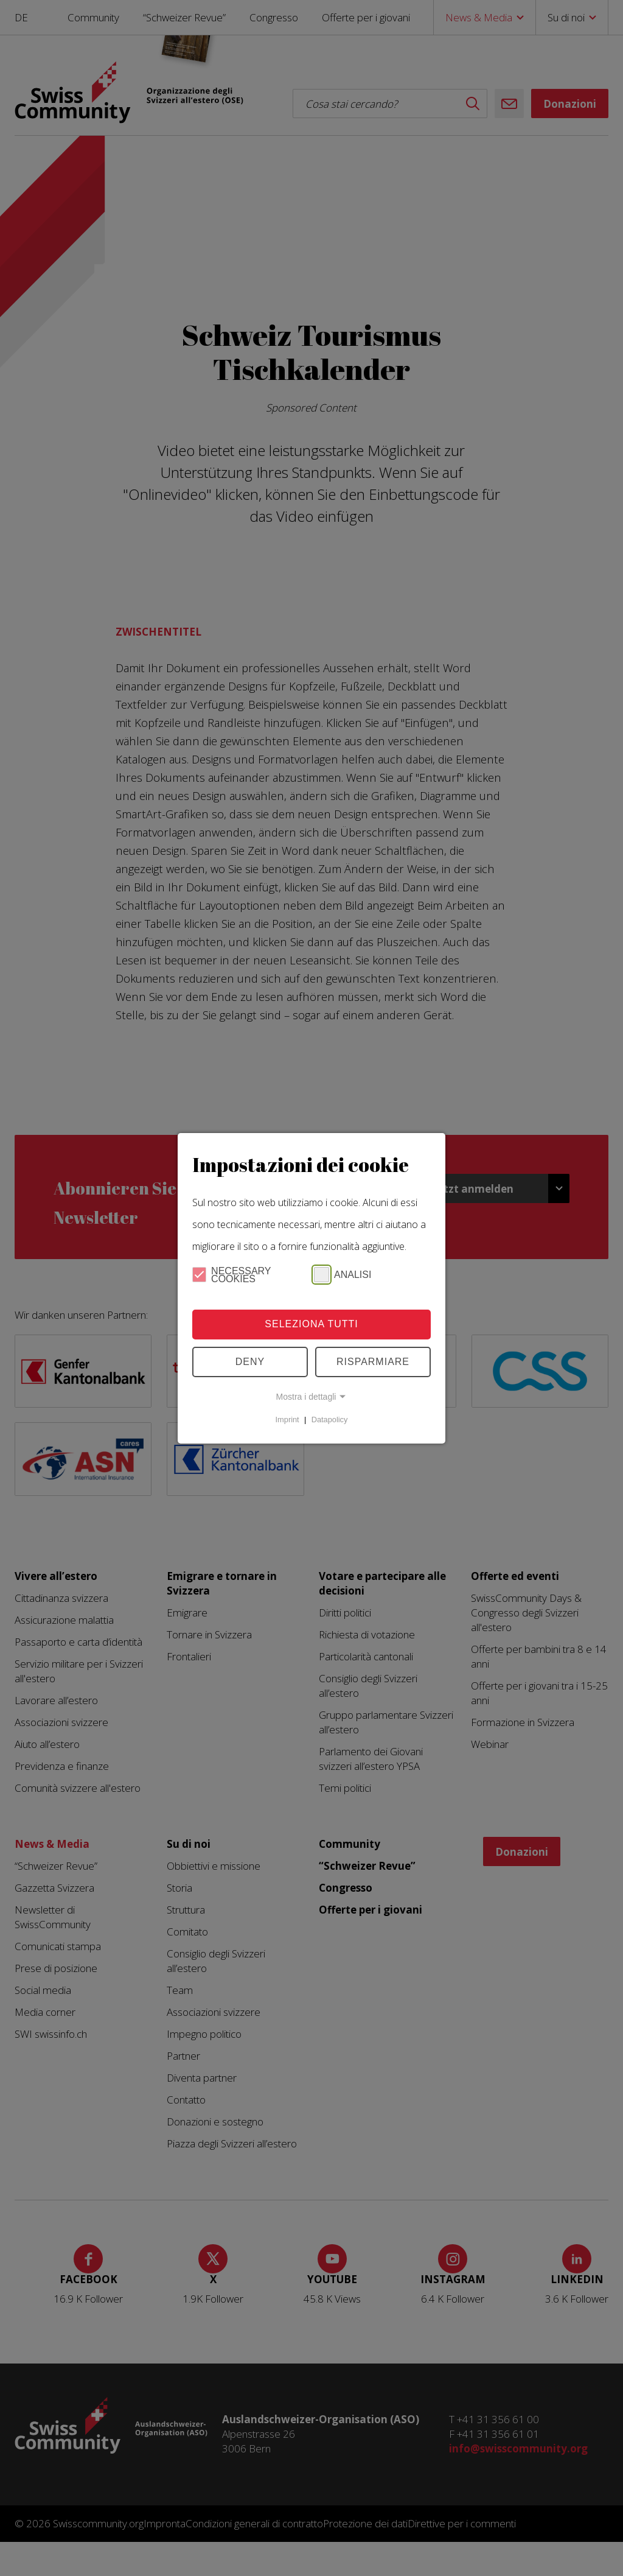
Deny (250, 1361)
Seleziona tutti (311, 1324)
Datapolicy (330, 1419)
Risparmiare (372, 1361)
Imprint (287, 1419)
